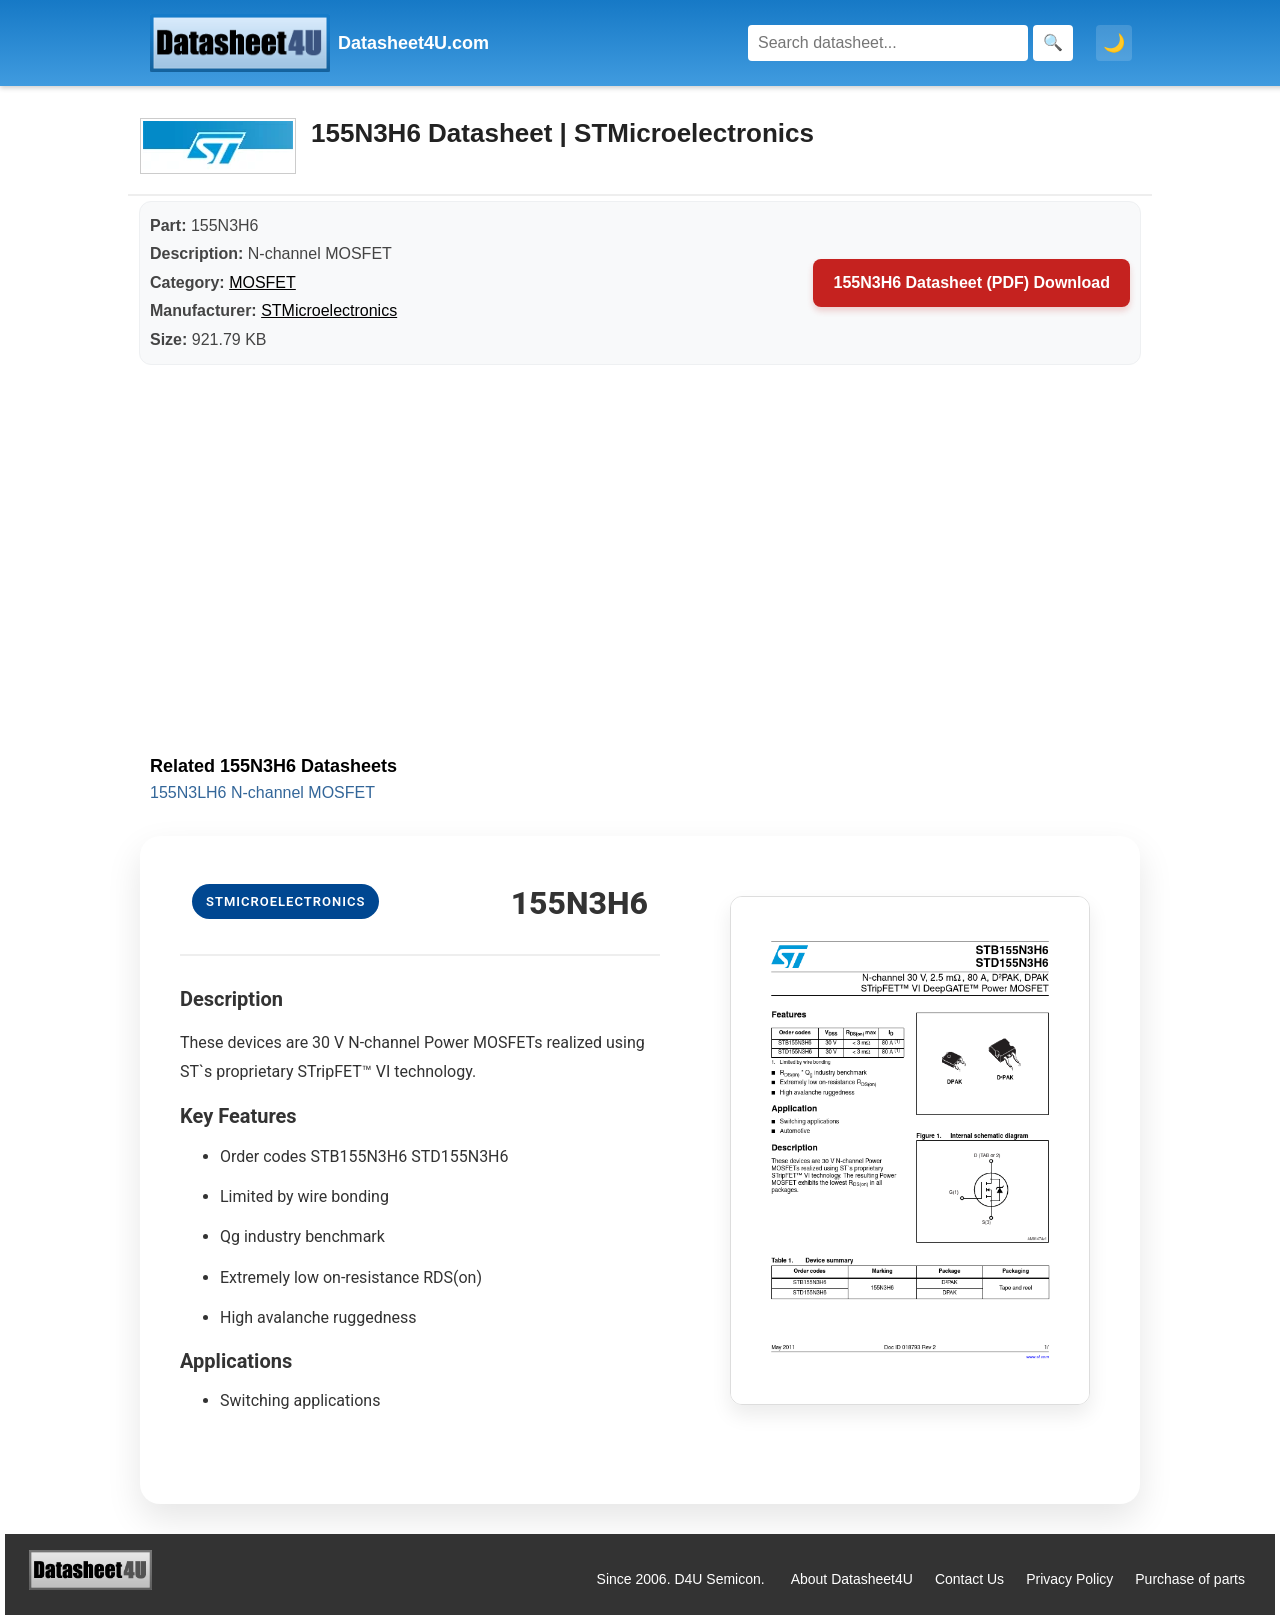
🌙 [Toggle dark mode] (1114, 43)
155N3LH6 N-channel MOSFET (262, 792)
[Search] (888, 43)
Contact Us (969, 1579)
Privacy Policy (1069, 1579)
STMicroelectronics (329, 310)
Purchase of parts (1190, 1579)
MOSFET (262, 282)
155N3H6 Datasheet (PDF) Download (971, 282)
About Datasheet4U (852, 1579)
